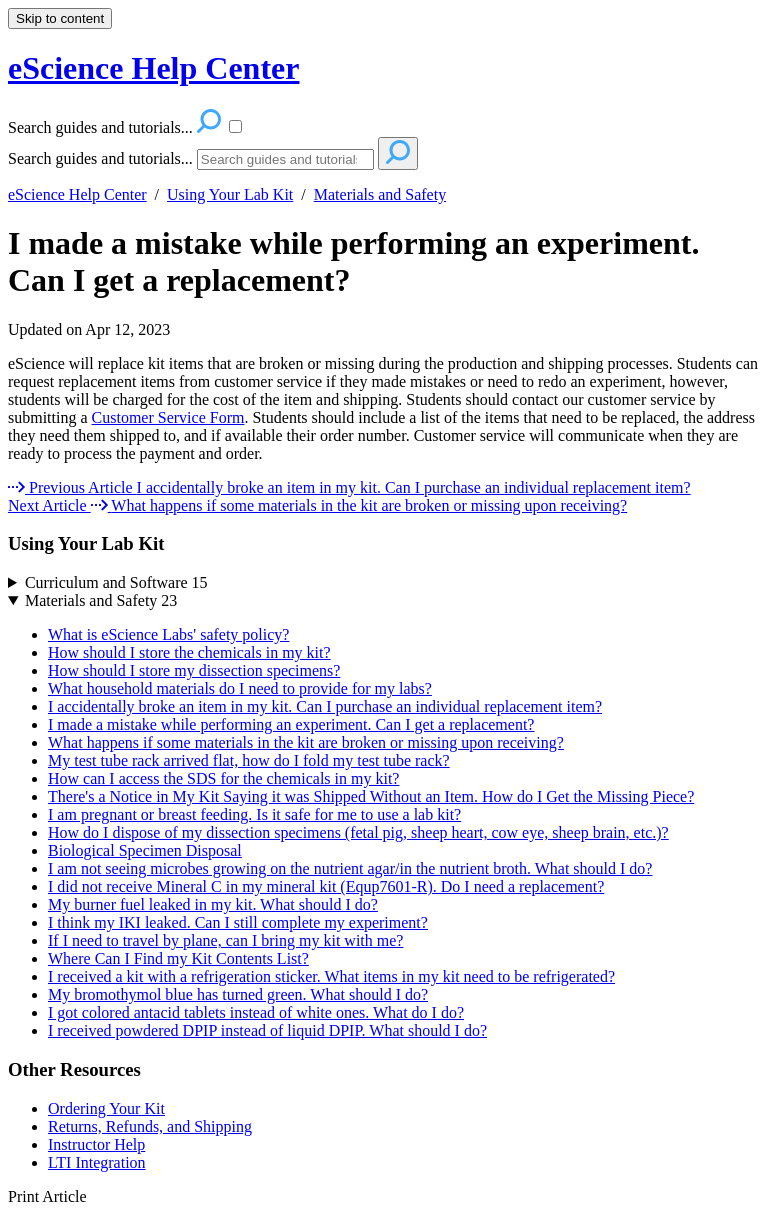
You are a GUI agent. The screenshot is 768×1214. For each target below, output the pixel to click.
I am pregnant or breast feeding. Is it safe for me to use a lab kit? (254, 814)
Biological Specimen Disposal (145, 850)
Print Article (47, 1196)
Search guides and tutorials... (100, 158)
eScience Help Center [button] (153, 68)
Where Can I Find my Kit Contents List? (178, 958)
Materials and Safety (380, 194)
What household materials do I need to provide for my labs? (240, 688)
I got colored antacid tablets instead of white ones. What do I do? (256, 1012)
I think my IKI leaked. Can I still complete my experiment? (238, 922)
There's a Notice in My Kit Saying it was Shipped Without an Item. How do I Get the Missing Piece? (371, 796)
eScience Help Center (77, 194)
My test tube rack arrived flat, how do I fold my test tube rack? (249, 760)
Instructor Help (96, 1144)
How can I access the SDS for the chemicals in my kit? (223, 778)
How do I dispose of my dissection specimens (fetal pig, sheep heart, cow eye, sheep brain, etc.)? (358, 832)
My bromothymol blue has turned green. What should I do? (238, 994)
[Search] (285, 159)
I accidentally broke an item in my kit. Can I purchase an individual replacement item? (325, 706)
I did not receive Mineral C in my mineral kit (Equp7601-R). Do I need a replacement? (326, 886)
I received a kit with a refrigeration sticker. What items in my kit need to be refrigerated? (331, 976)
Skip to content (60, 18)
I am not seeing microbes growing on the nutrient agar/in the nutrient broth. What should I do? (350, 868)
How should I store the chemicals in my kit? (189, 652)
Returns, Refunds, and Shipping (150, 1126)
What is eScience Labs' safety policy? (168, 634)
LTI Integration (97, 1162)
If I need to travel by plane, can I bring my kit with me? (225, 940)
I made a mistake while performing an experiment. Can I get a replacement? (353, 261)
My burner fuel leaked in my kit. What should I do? (213, 904)
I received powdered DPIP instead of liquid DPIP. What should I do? (267, 1030)
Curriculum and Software (116, 582)
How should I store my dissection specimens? (194, 670)
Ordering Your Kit (106, 1108)
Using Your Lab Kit (230, 194)
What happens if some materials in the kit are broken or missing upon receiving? (306, 742)
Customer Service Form (168, 417)
